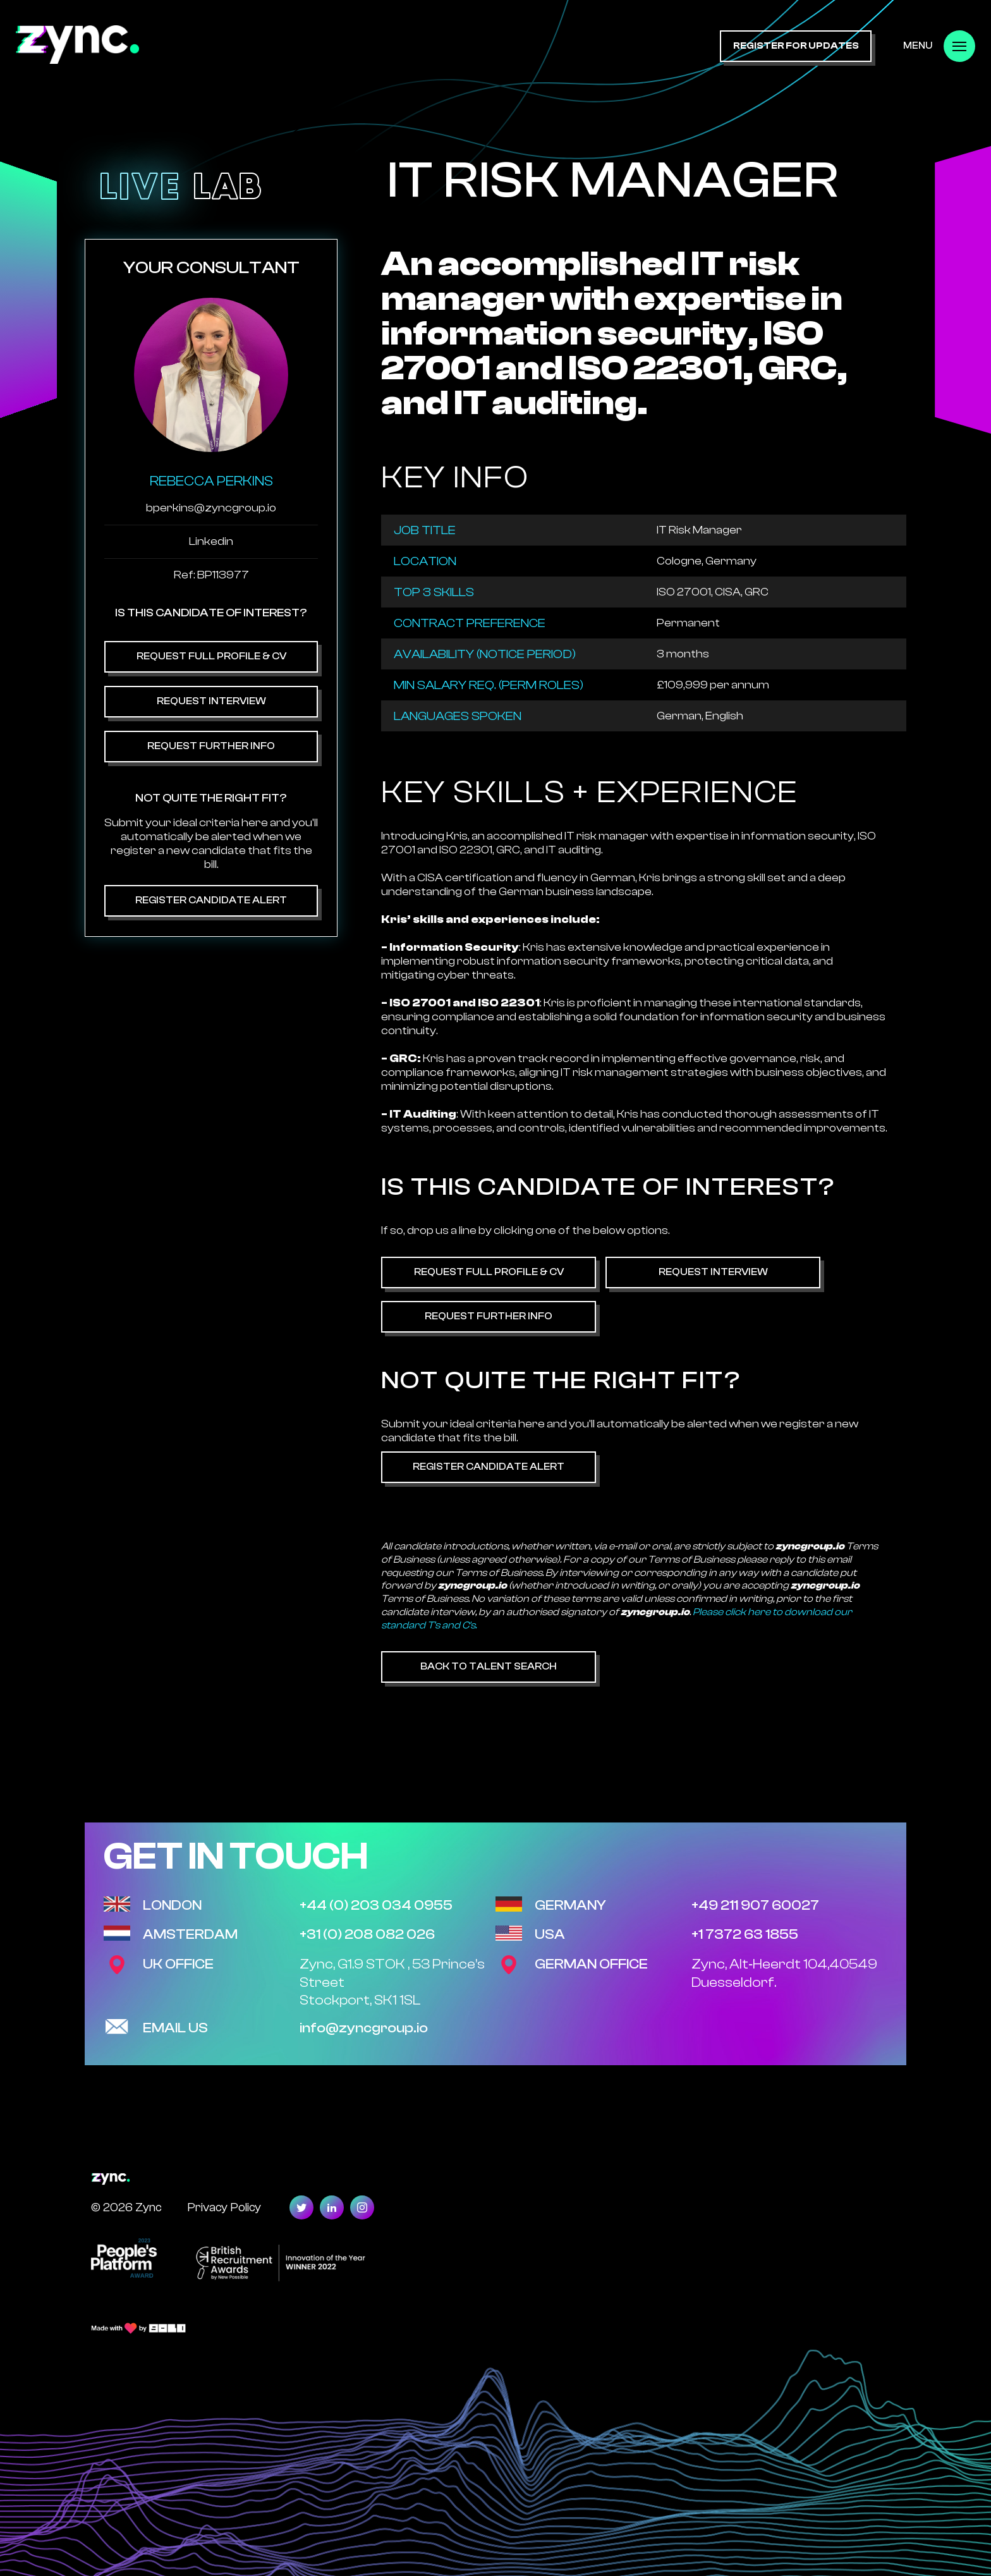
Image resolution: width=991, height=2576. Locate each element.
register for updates (796, 45)
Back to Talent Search (488, 1666)
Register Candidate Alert (211, 900)
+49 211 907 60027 (755, 1905)
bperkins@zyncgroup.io (211, 508)
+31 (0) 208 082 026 (367, 1934)
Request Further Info (211, 746)
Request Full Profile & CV (211, 656)
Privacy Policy (224, 2207)
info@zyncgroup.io (364, 2028)
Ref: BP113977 (211, 575)
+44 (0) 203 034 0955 (376, 1905)
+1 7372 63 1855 (744, 1934)
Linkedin (211, 541)
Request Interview (211, 701)
